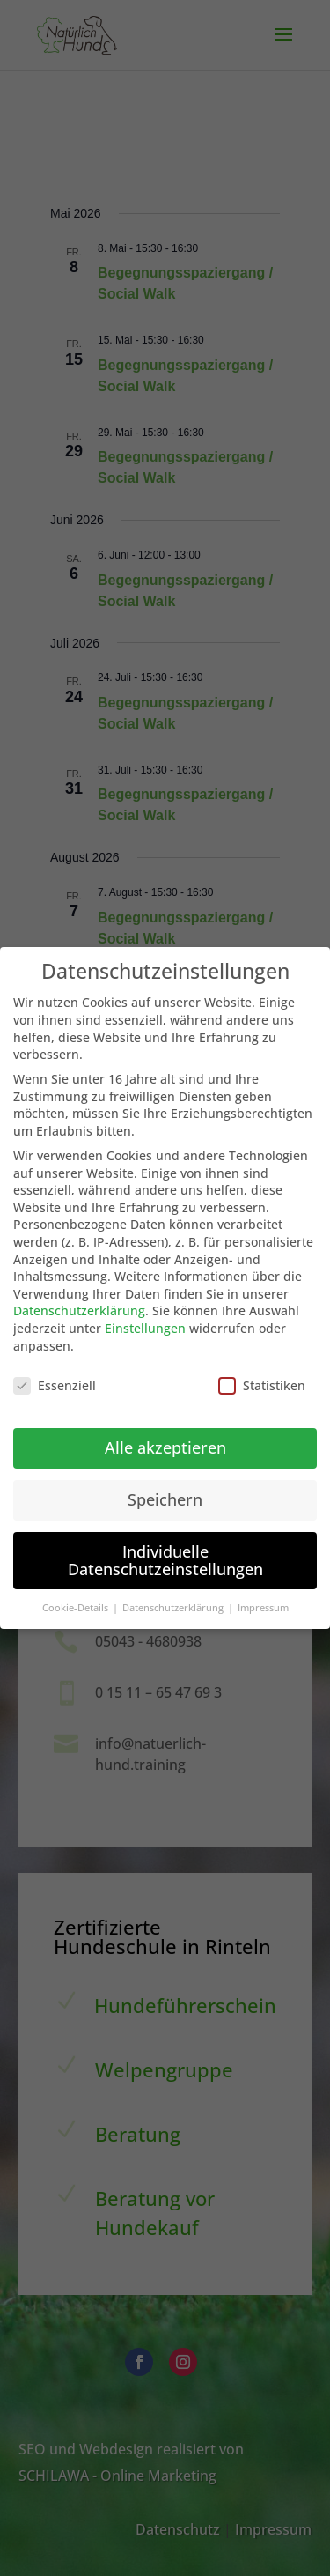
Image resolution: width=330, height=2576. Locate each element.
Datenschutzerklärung (79, 1303)
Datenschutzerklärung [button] (174, 1601)
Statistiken (261, 1378)
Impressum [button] (263, 1601)
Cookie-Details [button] (76, 1601)
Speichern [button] (165, 1492)
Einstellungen (145, 1321)
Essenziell (54, 1378)
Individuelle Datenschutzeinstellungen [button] (165, 1553)
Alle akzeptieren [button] (165, 1440)
